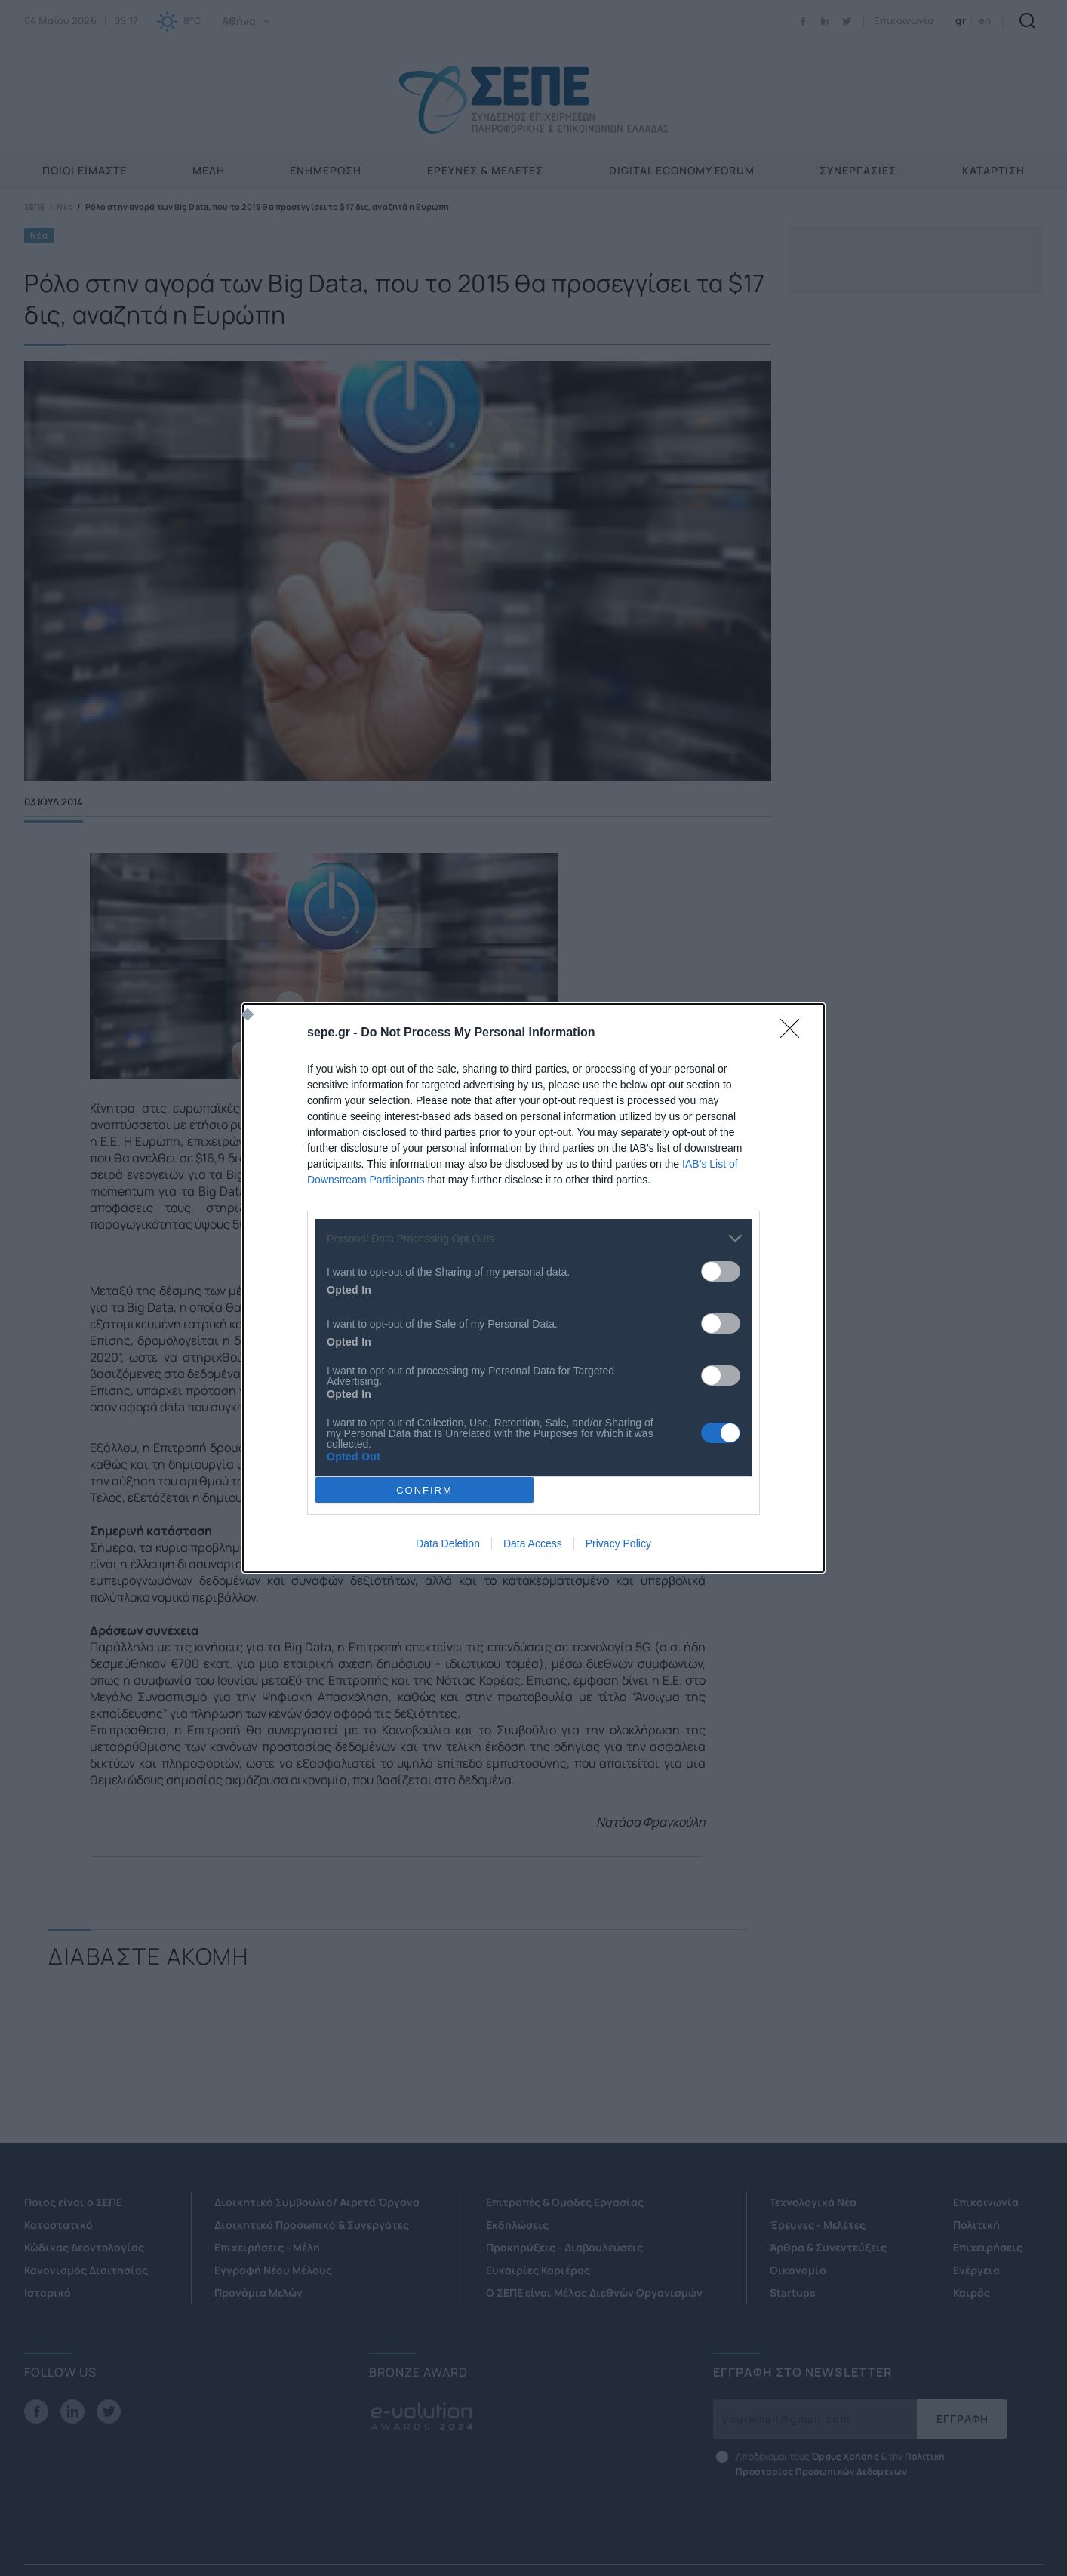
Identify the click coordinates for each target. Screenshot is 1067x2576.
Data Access (532, 1543)
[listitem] (533, 1238)
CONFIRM (424, 1490)
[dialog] (533, 1288)
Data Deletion (448, 1543)
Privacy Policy (618, 1543)
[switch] (720, 1271)
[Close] (794, 1033)
